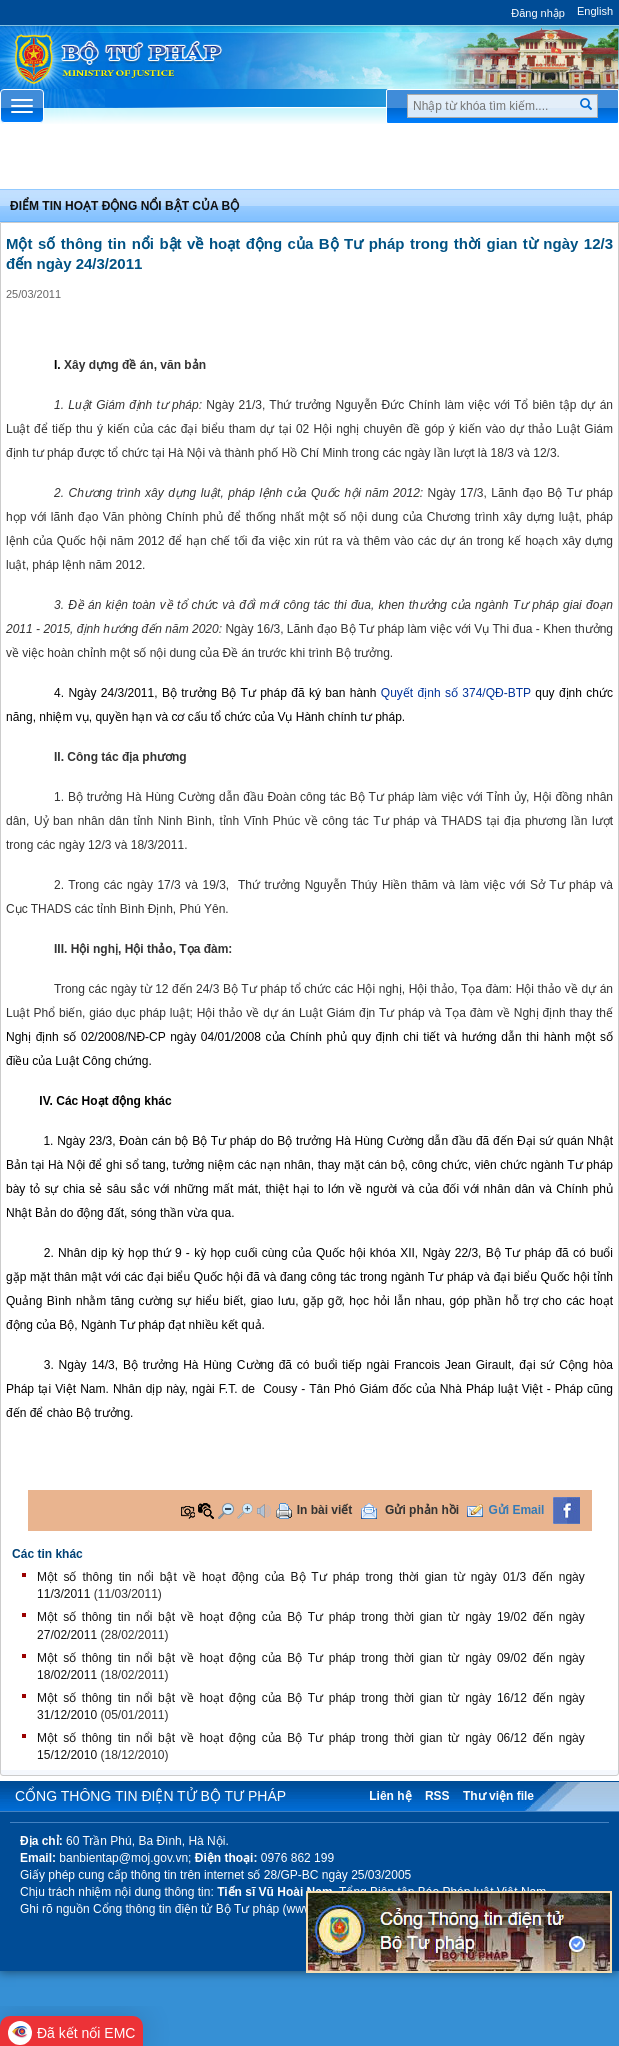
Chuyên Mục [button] (309, 161)
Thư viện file (498, 1796)
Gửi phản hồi (422, 1510)
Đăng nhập (538, 13)
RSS (437, 1796)
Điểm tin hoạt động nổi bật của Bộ (124, 206)
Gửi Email (516, 1510)
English (595, 11)
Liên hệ (390, 1796)
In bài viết (325, 1510)
